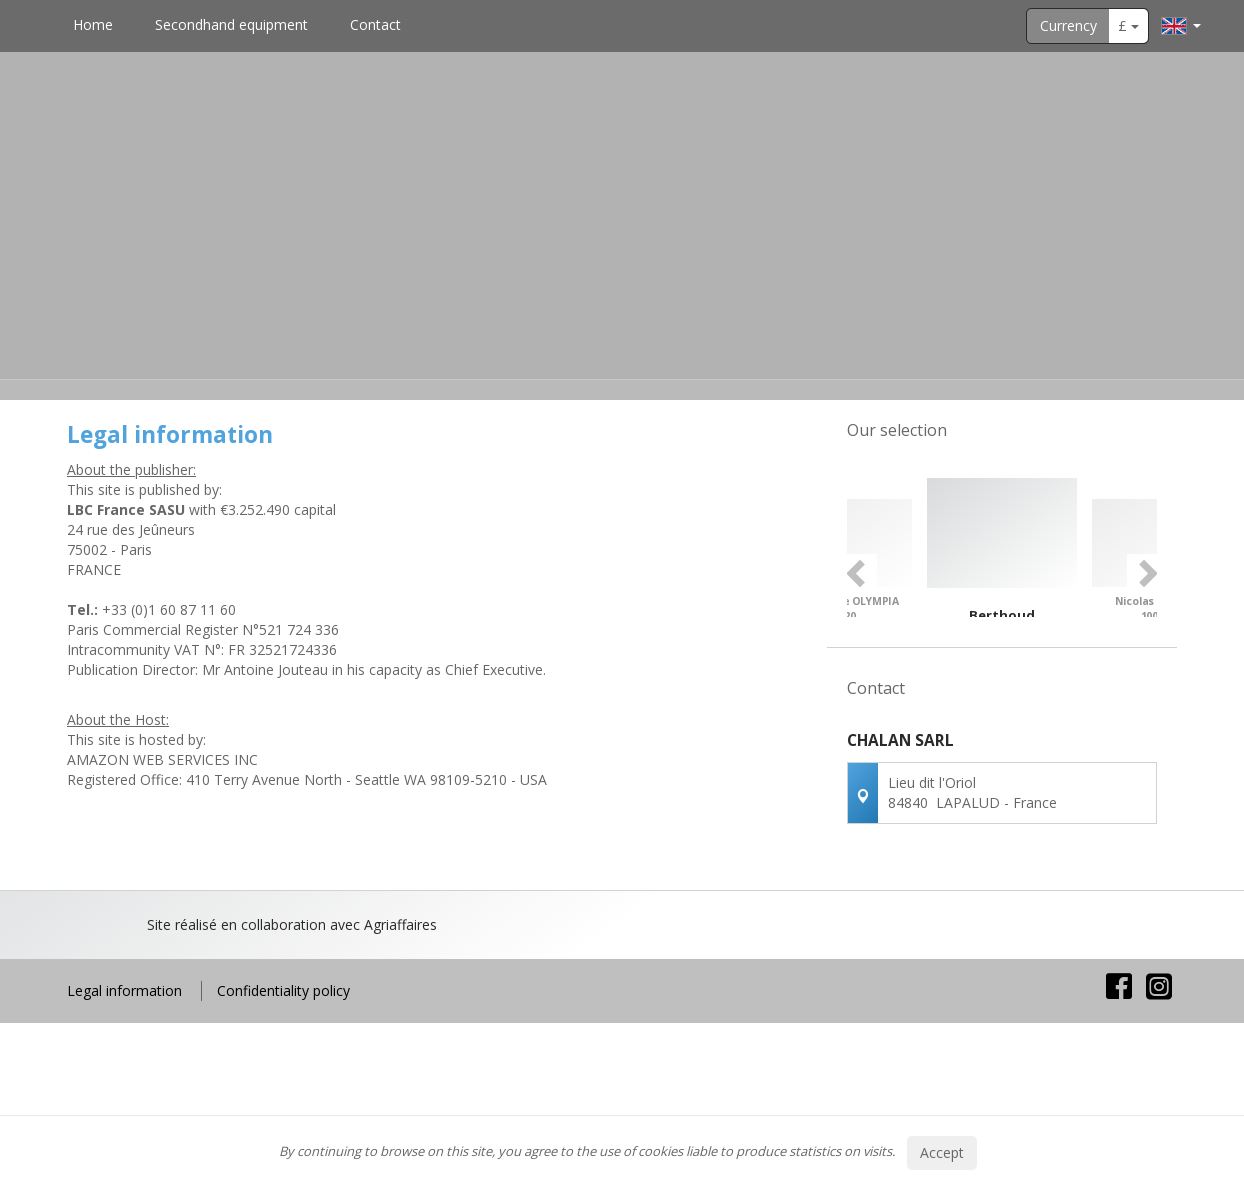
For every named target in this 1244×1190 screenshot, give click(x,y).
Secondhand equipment (231, 24)
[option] (1002, 582)
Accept (942, 1152)
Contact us (1002, 990)
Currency (1068, 25)
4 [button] (1033, 727)
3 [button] (1013, 727)
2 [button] (993, 727)
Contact (375, 24)
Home (93, 24)
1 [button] (973, 727)
